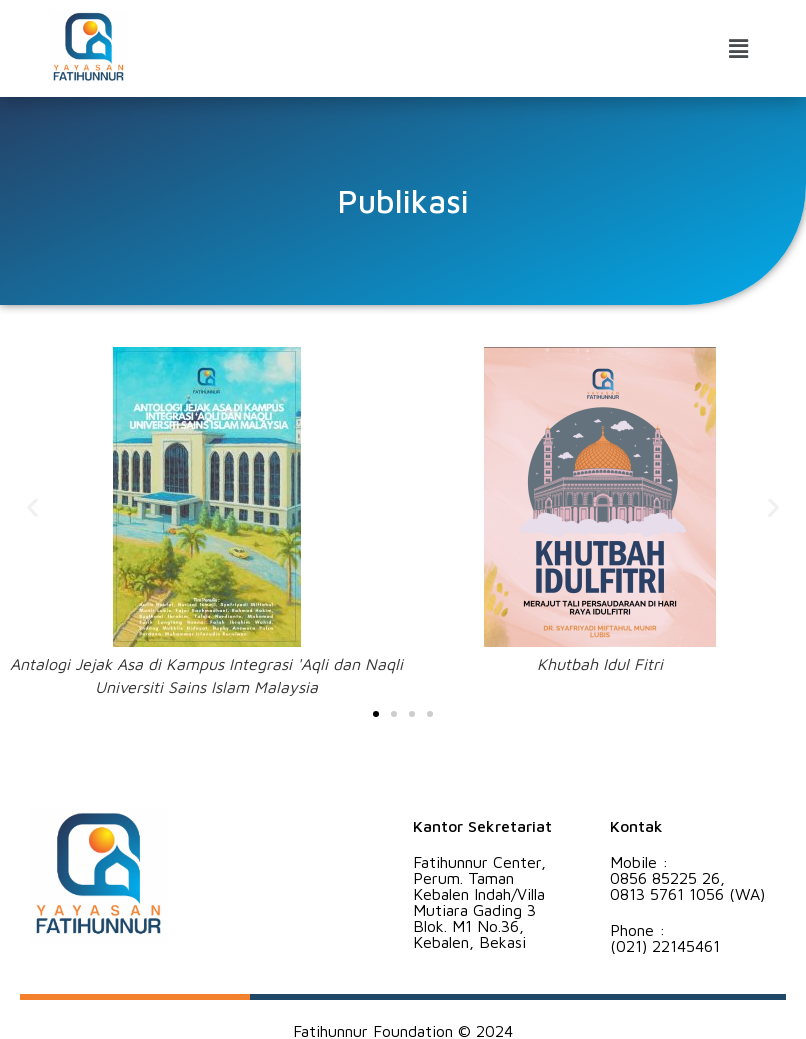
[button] (739, 48)
